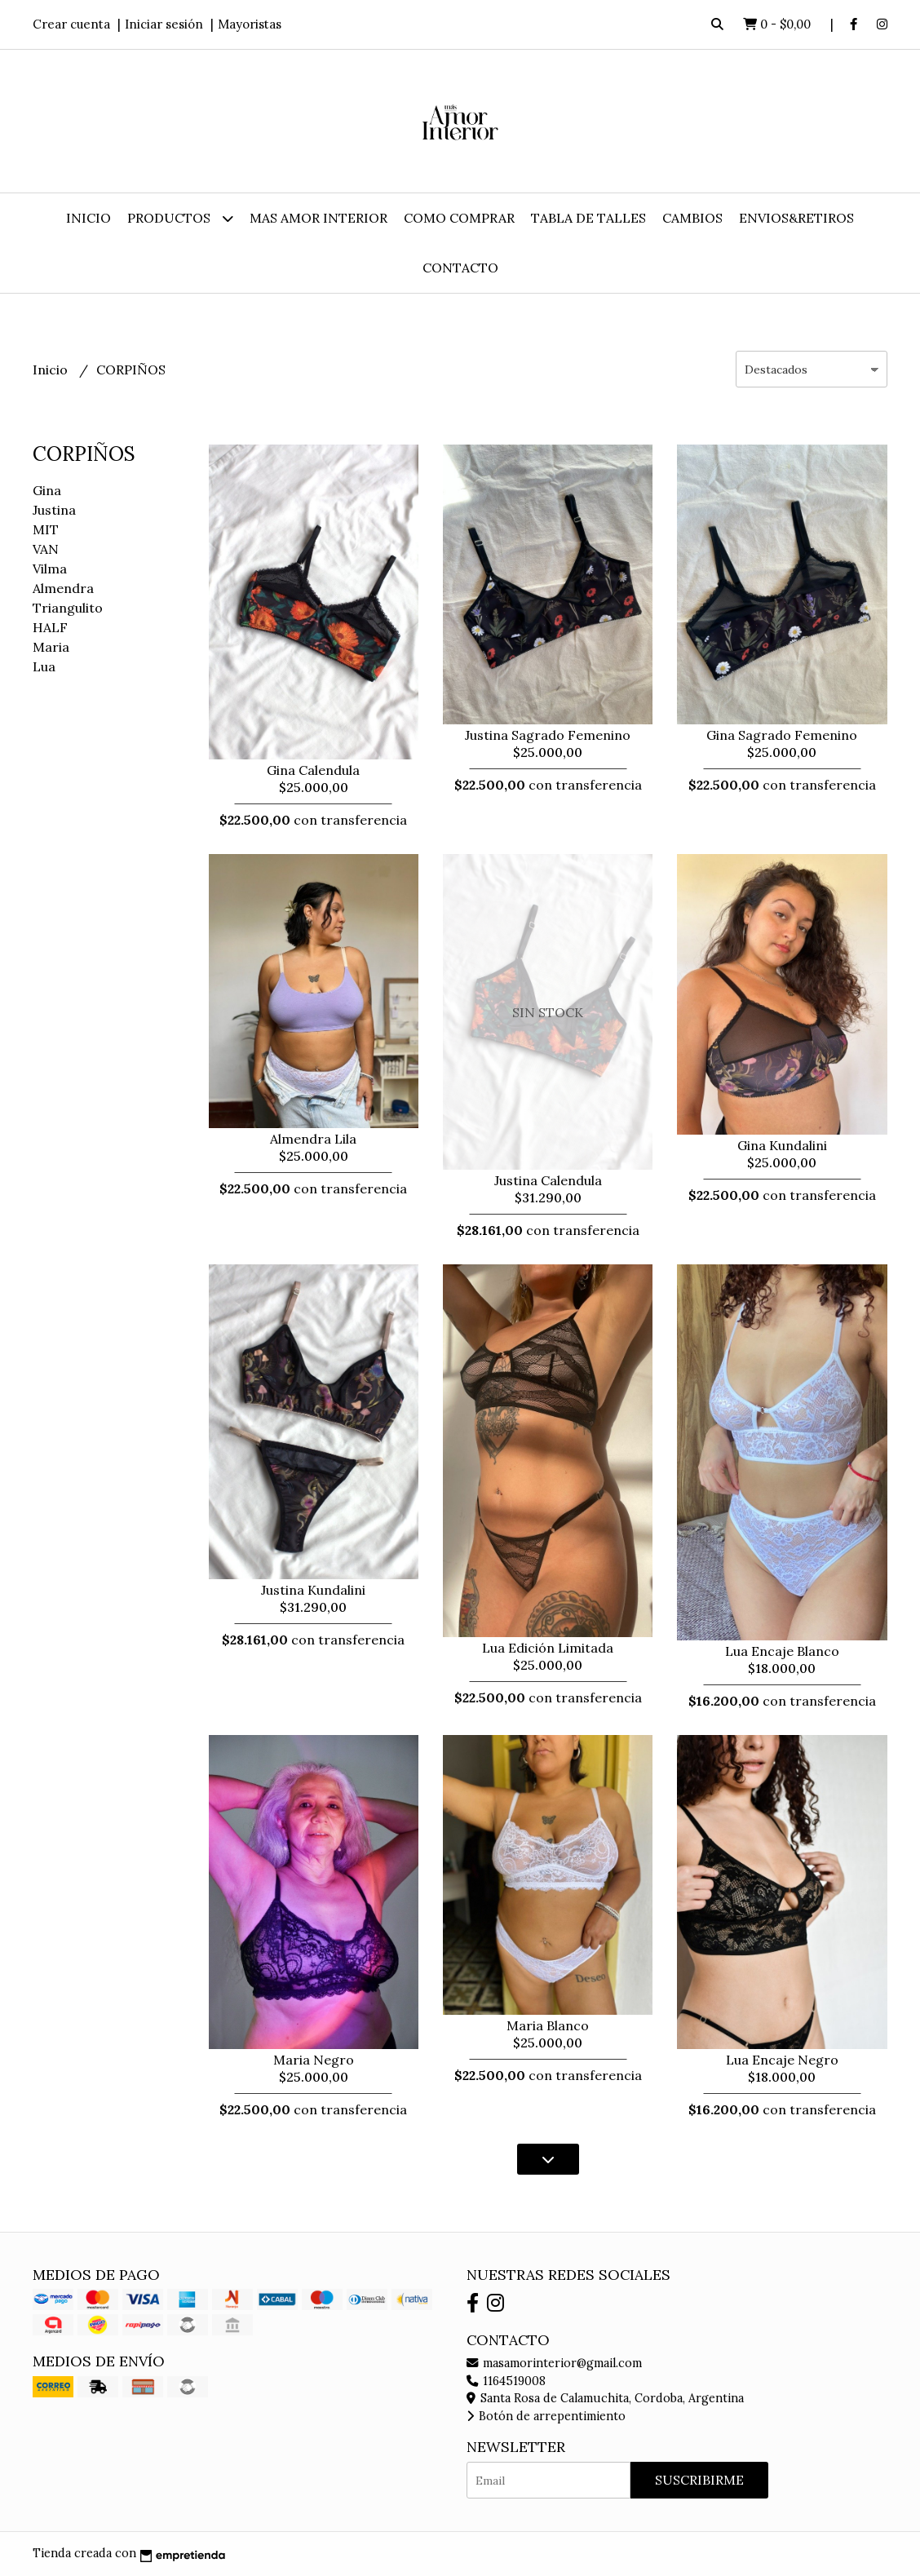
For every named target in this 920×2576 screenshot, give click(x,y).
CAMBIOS (692, 218)
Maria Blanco (547, 2025)
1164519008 (506, 2381)
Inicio (88, 218)
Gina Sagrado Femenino (781, 735)
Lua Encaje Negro (782, 2060)
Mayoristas (249, 24)
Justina (54, 510)
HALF (50, 627)
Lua (44, 666)
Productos (180, 218)
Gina (47, 490)
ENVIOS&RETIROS (796, 218)
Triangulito (68, 608)
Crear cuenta (71, 24)
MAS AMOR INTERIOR (318, 218)
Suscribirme (699, 2480)
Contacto (460, 267)
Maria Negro (313, 2060)
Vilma (50, 568)
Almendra (63, 588)
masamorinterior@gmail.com (554, 2363)
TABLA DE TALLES (588, 218)
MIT (46, 529)
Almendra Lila (313, 1139)
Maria (51, 647)
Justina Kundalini (313, 1590)
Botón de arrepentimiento (546, 2416)
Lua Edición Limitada (547, 1648)
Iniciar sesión (164, 24)
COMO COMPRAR (459, 218)
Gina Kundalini (782, 1145)
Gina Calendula (313, 770)
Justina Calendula (548, 1180)
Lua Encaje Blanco (782, 1651)
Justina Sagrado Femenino (547, 735)
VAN (46, 549)
